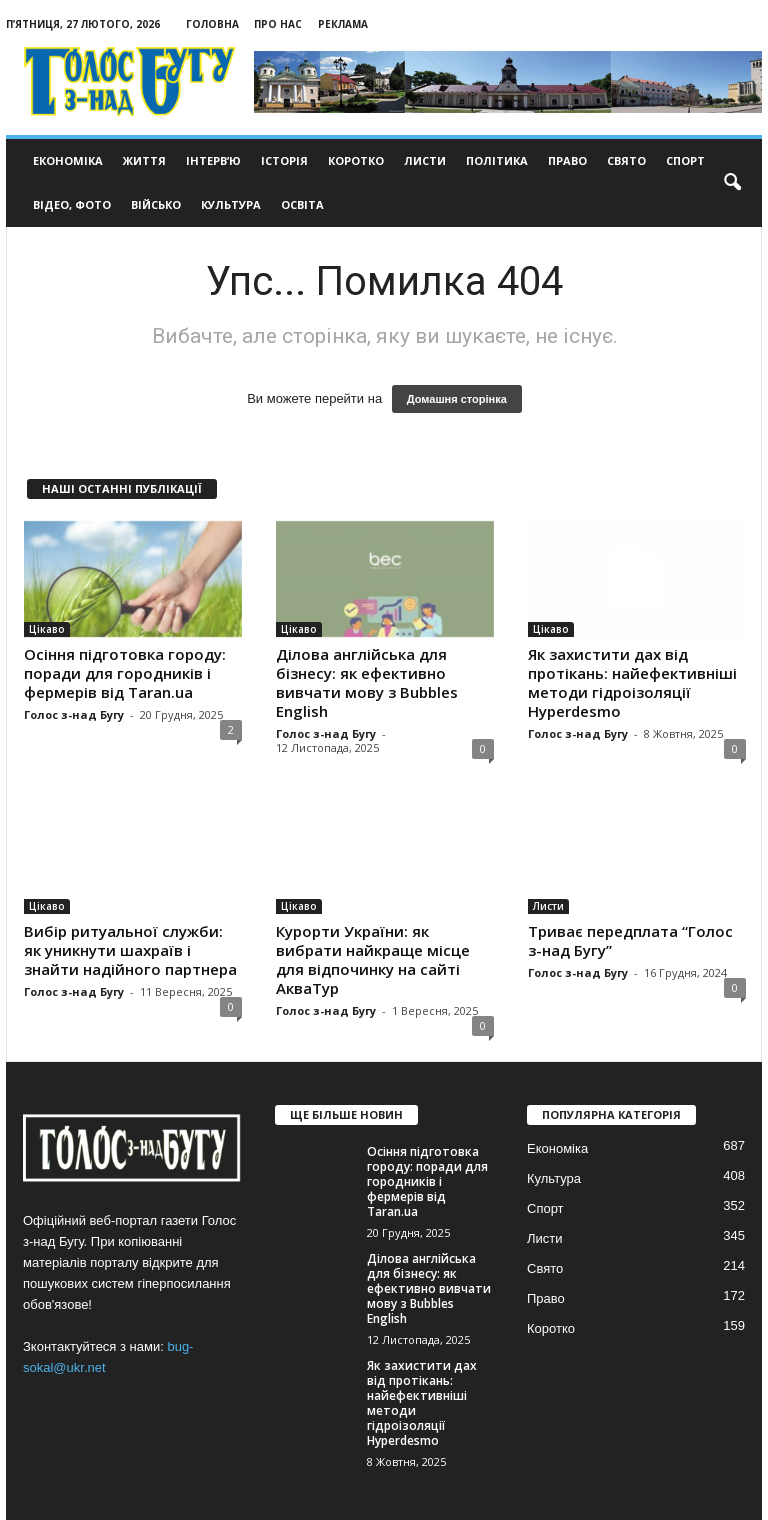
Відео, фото (72, 204)
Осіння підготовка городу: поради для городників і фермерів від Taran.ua (125, 673)
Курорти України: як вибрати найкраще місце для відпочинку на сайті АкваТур (373, 959)
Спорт (685, 160)
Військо (156, 204)
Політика (497, 160)
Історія (284, 160)
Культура (231, 204)
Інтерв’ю (213, 160)
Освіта (302, 204)
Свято (626, 160)
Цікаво (47, 629)
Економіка (68, 160)
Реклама (343, 24)
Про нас (278, 24)
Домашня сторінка (457, 399)
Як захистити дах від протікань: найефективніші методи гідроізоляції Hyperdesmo (632, 682)
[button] (732, 183)
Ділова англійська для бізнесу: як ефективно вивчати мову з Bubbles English (367, 682)
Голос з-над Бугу (74, 714)
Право (567, 160)
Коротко (356, 160)
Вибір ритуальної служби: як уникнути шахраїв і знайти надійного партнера (130, 950)
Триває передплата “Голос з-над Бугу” (630, 940)
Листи (425, 160)
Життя (144, 160)
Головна (212, 24)
